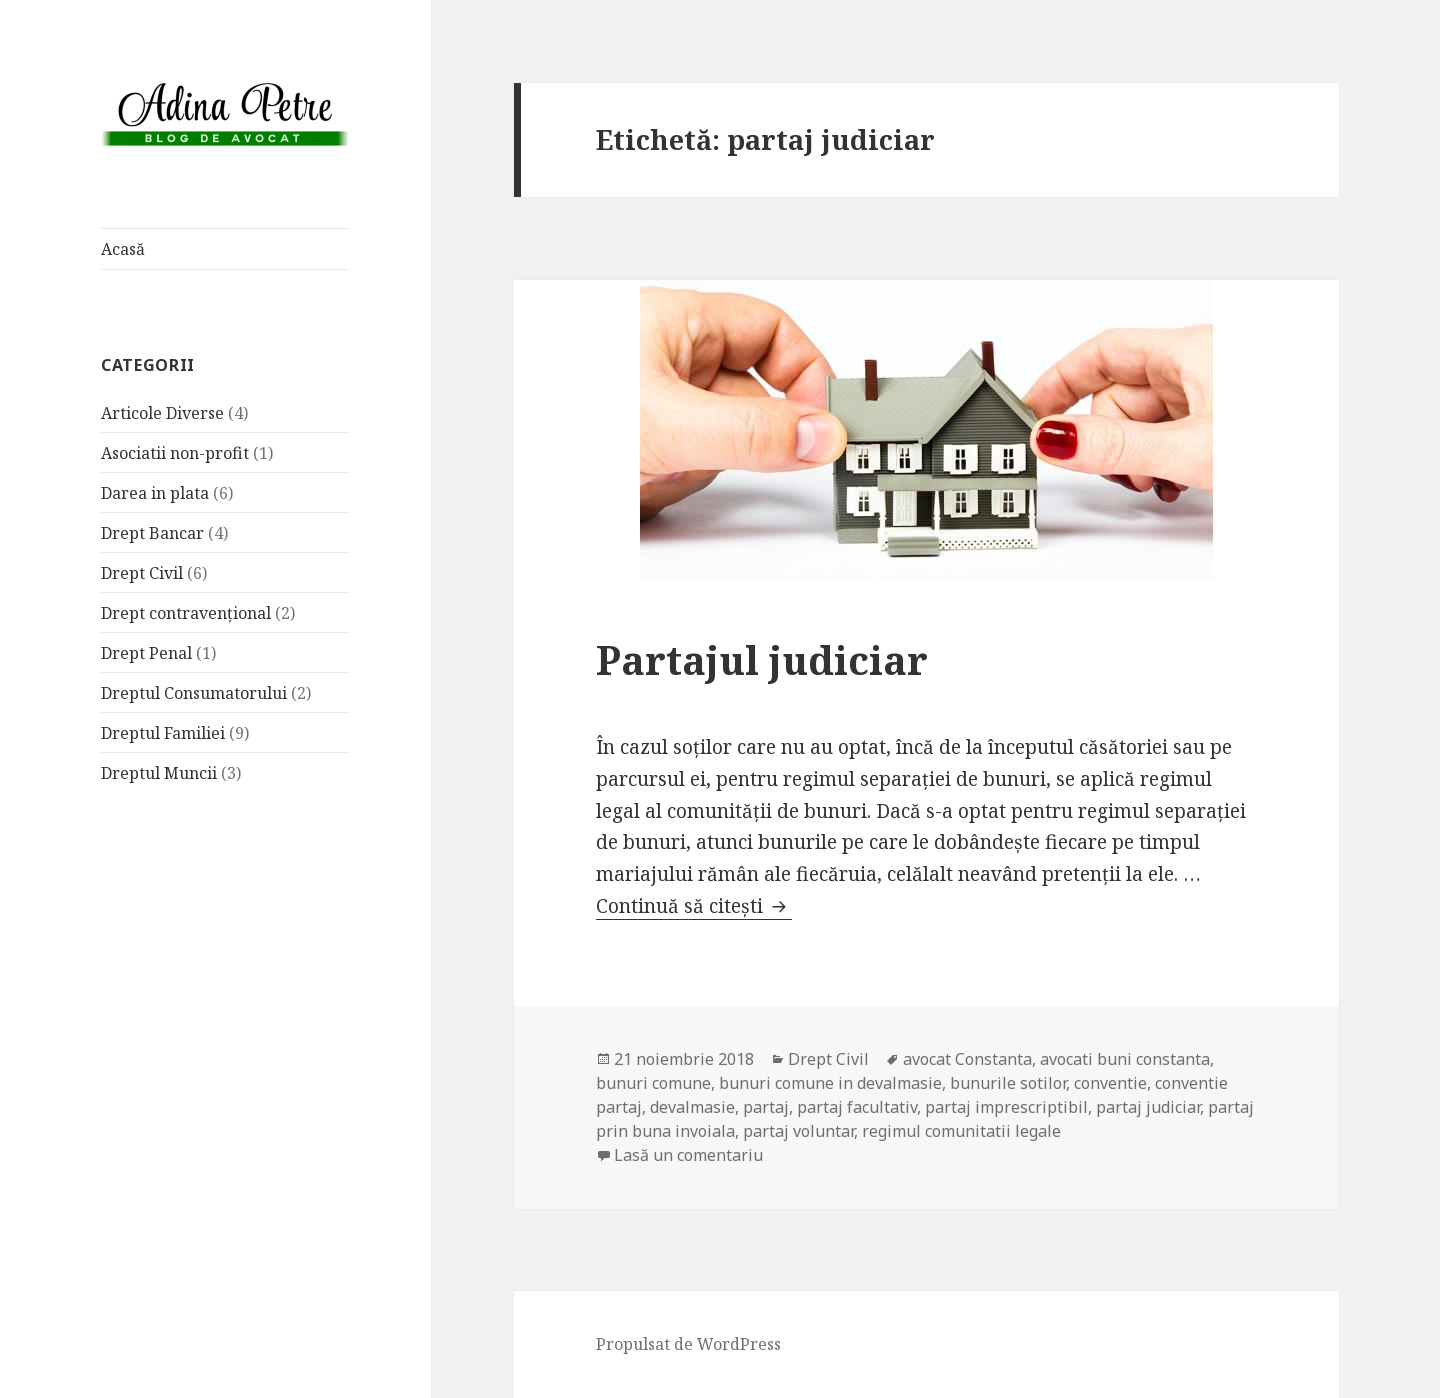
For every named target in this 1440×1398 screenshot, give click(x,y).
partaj (766, 1107)
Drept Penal (146, 653)
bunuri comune (653, 1083)
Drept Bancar (152, 533)
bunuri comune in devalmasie (830, 1083)
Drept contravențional (186, 613)
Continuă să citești (694, 906)
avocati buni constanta (1125, 1059)
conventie (1110, 1083)
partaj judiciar (1148, 1107)
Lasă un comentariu (688, 1155)
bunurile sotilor (1008, 1083)
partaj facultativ (857, 1107)
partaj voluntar (798, 1131)
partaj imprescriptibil (1006, 1107)
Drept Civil (142, 573)
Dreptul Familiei (163, 733)
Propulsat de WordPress (688, 1344)
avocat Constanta (967, 1059)
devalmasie (692, 1107)
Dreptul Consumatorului (194, 693)
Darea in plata (155, 493)
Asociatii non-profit (175, 453)
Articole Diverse (162, 413)
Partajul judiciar (762, 659)
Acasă (123, 249)
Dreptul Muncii (159, 773)
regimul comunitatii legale (961, 1131)
